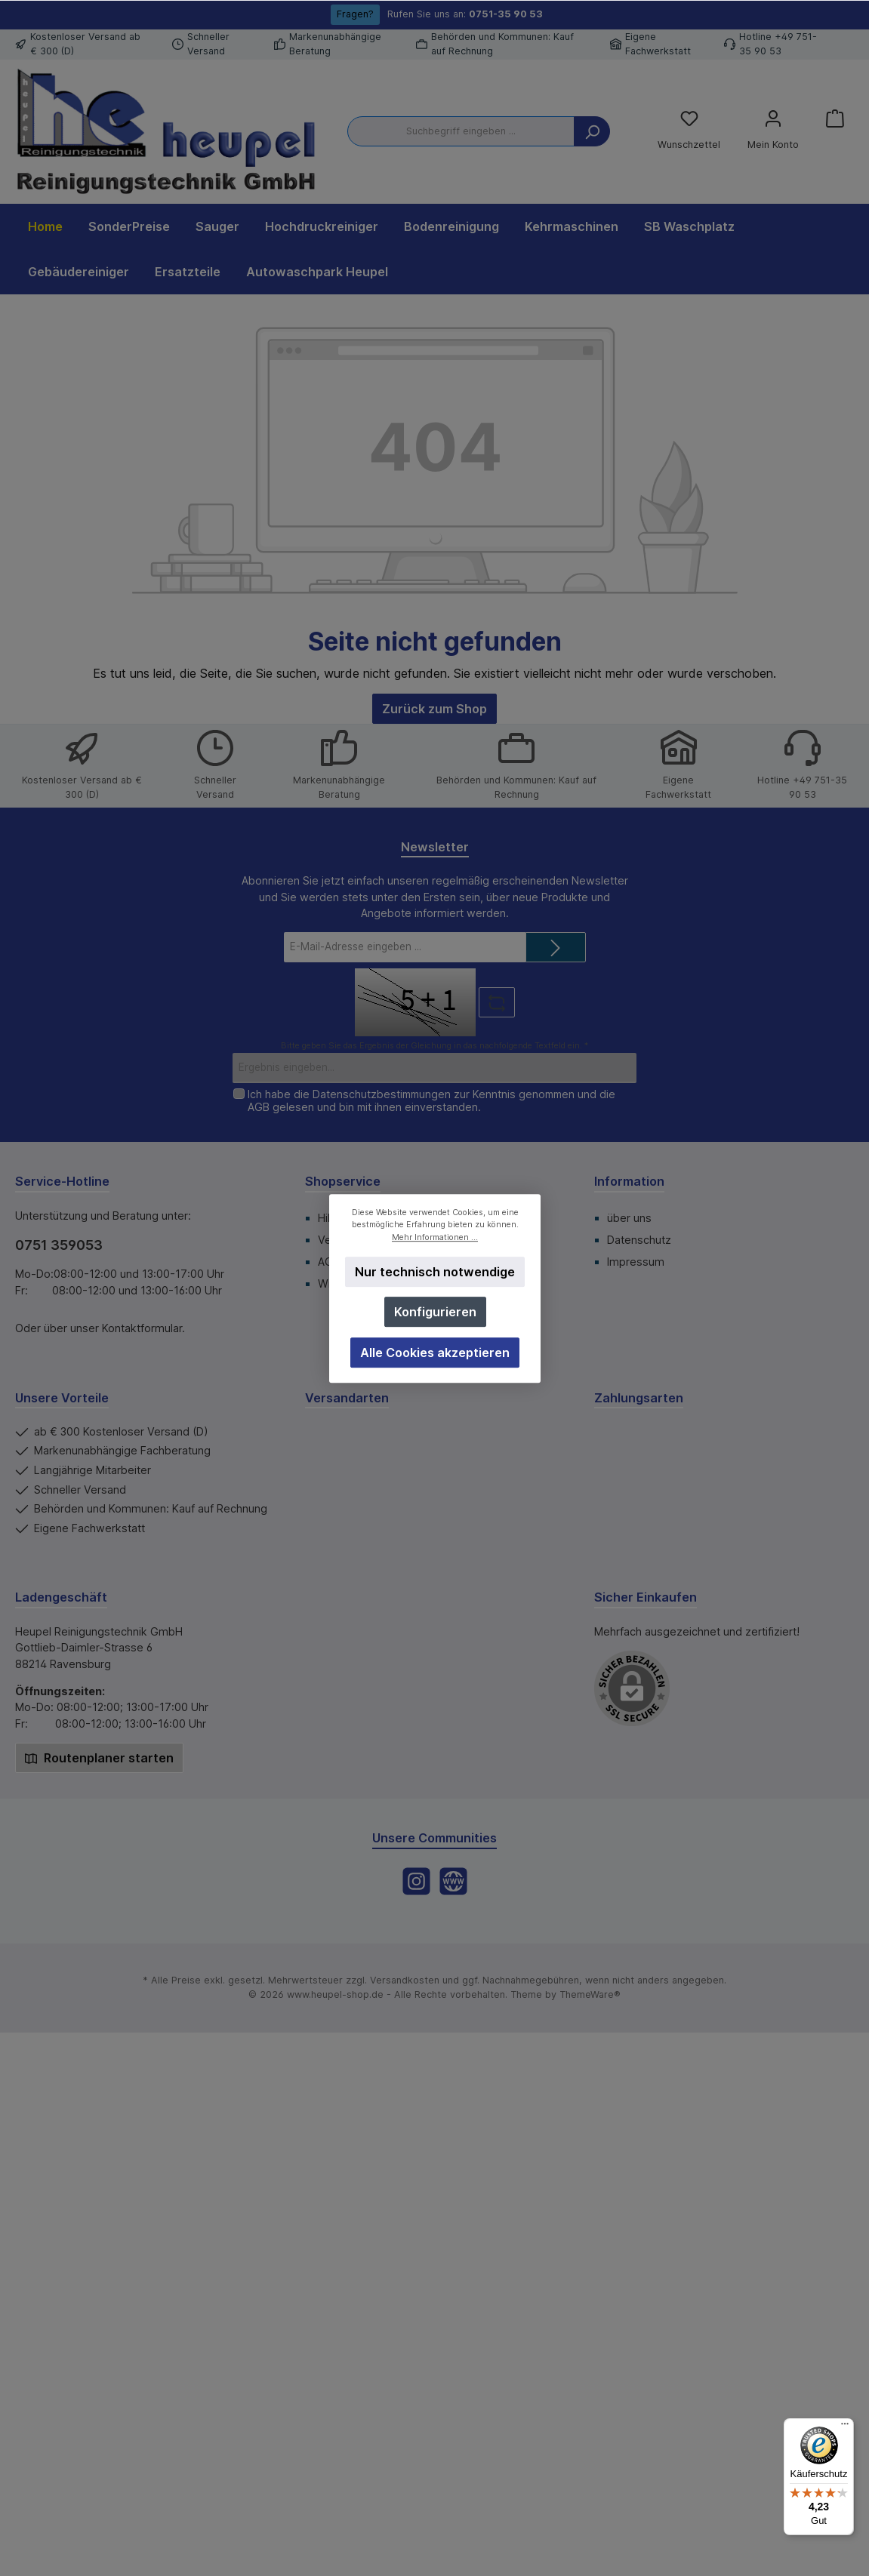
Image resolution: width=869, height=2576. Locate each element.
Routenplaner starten (99, 1757)
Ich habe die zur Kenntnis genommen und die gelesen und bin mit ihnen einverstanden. (431, 1100)
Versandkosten (404, 1980)
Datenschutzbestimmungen (382, 1094)
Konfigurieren (434, 1311)
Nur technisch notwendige (435, 1271)
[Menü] (845, 2427)
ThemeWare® (590, 1994)
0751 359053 (59, 1245)
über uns (629, 1217)
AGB (259, 1106)
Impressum (635, 1261)
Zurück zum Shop (434, 708)
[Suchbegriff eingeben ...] (461, 131)
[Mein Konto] (773, 131)
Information (629, 1181)
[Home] (45, 226)
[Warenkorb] (835, 118)
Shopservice (343, 1181)
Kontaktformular (142, 1328)
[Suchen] (592, 131)
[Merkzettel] (689, 131)
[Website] (453, 1881)
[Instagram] (416, 1881)
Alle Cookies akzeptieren (435, 1351)
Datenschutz (639, 1239)
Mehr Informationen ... (435, 1237)
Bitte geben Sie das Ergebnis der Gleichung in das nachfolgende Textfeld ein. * (434, 1046)
